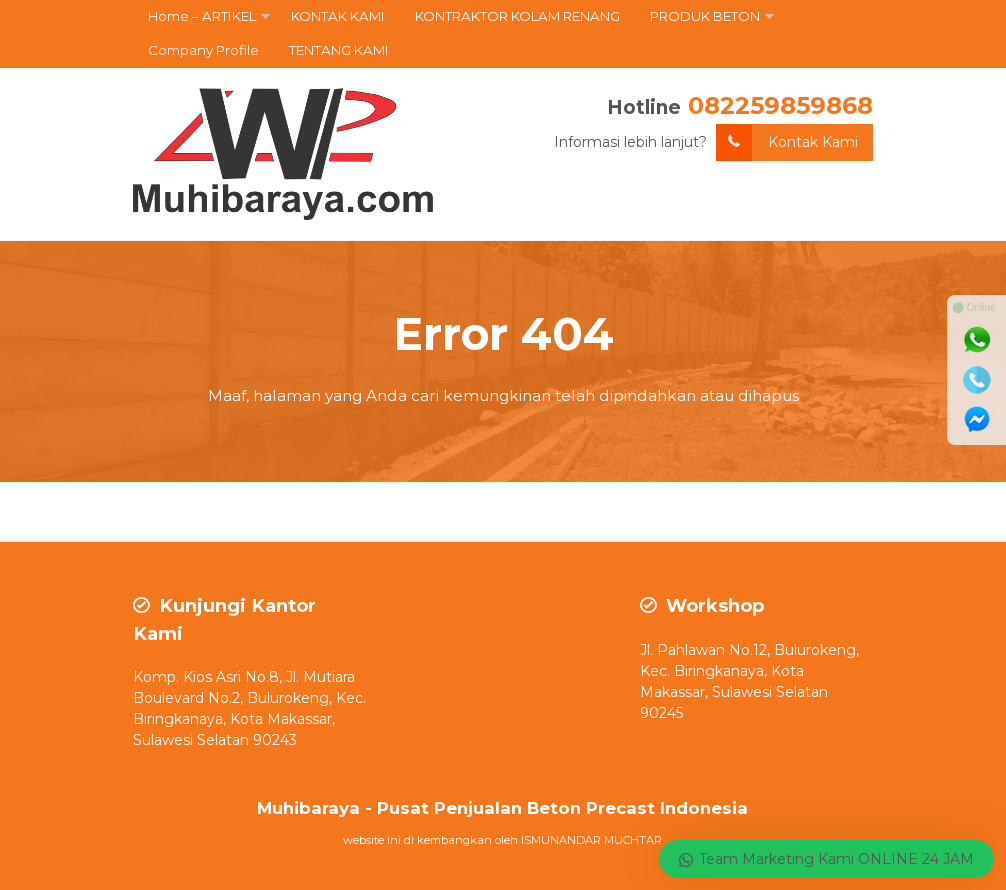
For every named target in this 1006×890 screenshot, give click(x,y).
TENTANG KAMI (339, 50)
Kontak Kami (787, 142)
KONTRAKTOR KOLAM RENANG (517, 16)
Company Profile (203, 50)
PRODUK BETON (705, 16)
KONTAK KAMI (338, 16)
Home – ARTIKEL (202, 16)
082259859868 (780, 105)
